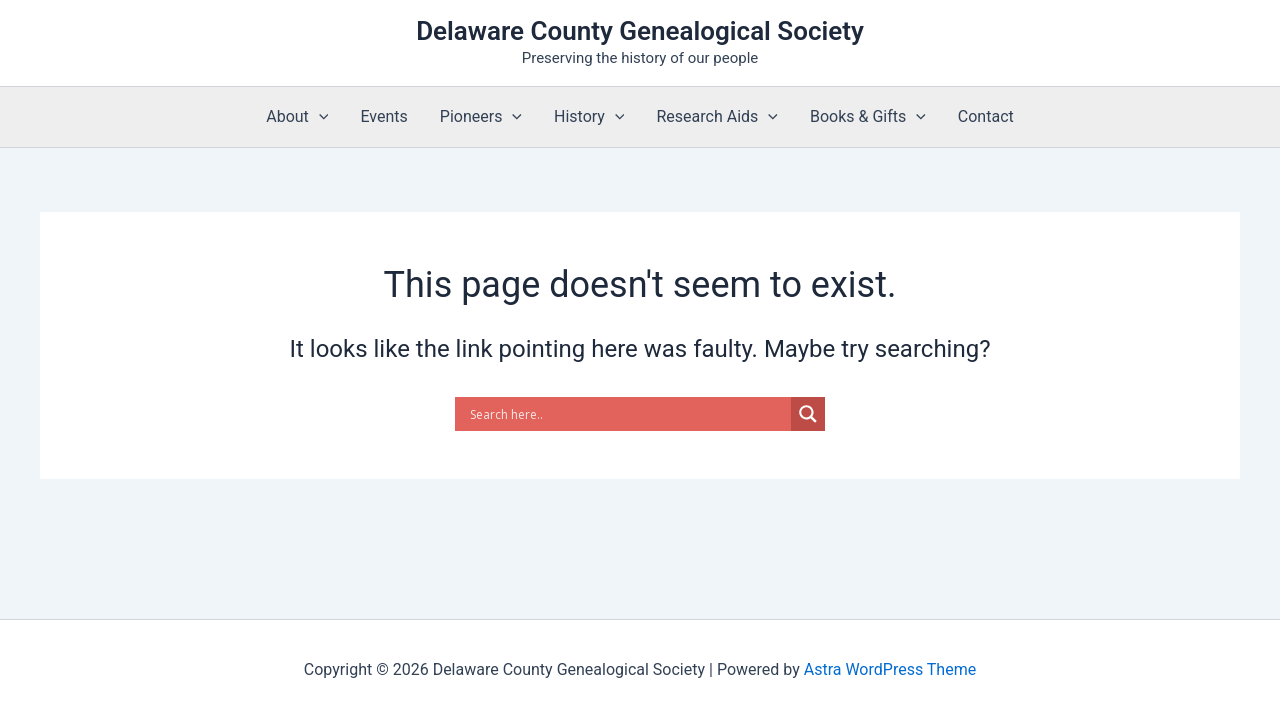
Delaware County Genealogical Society (640, 31)
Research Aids (716, 117)
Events (383, 116)
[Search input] (628, 414)
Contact (986, 116)
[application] (319, 117)
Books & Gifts (868, 117)
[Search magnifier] (808, 414)
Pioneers (481, 117)
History (589, 117)
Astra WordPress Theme (890, 669)
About (297, 117)
